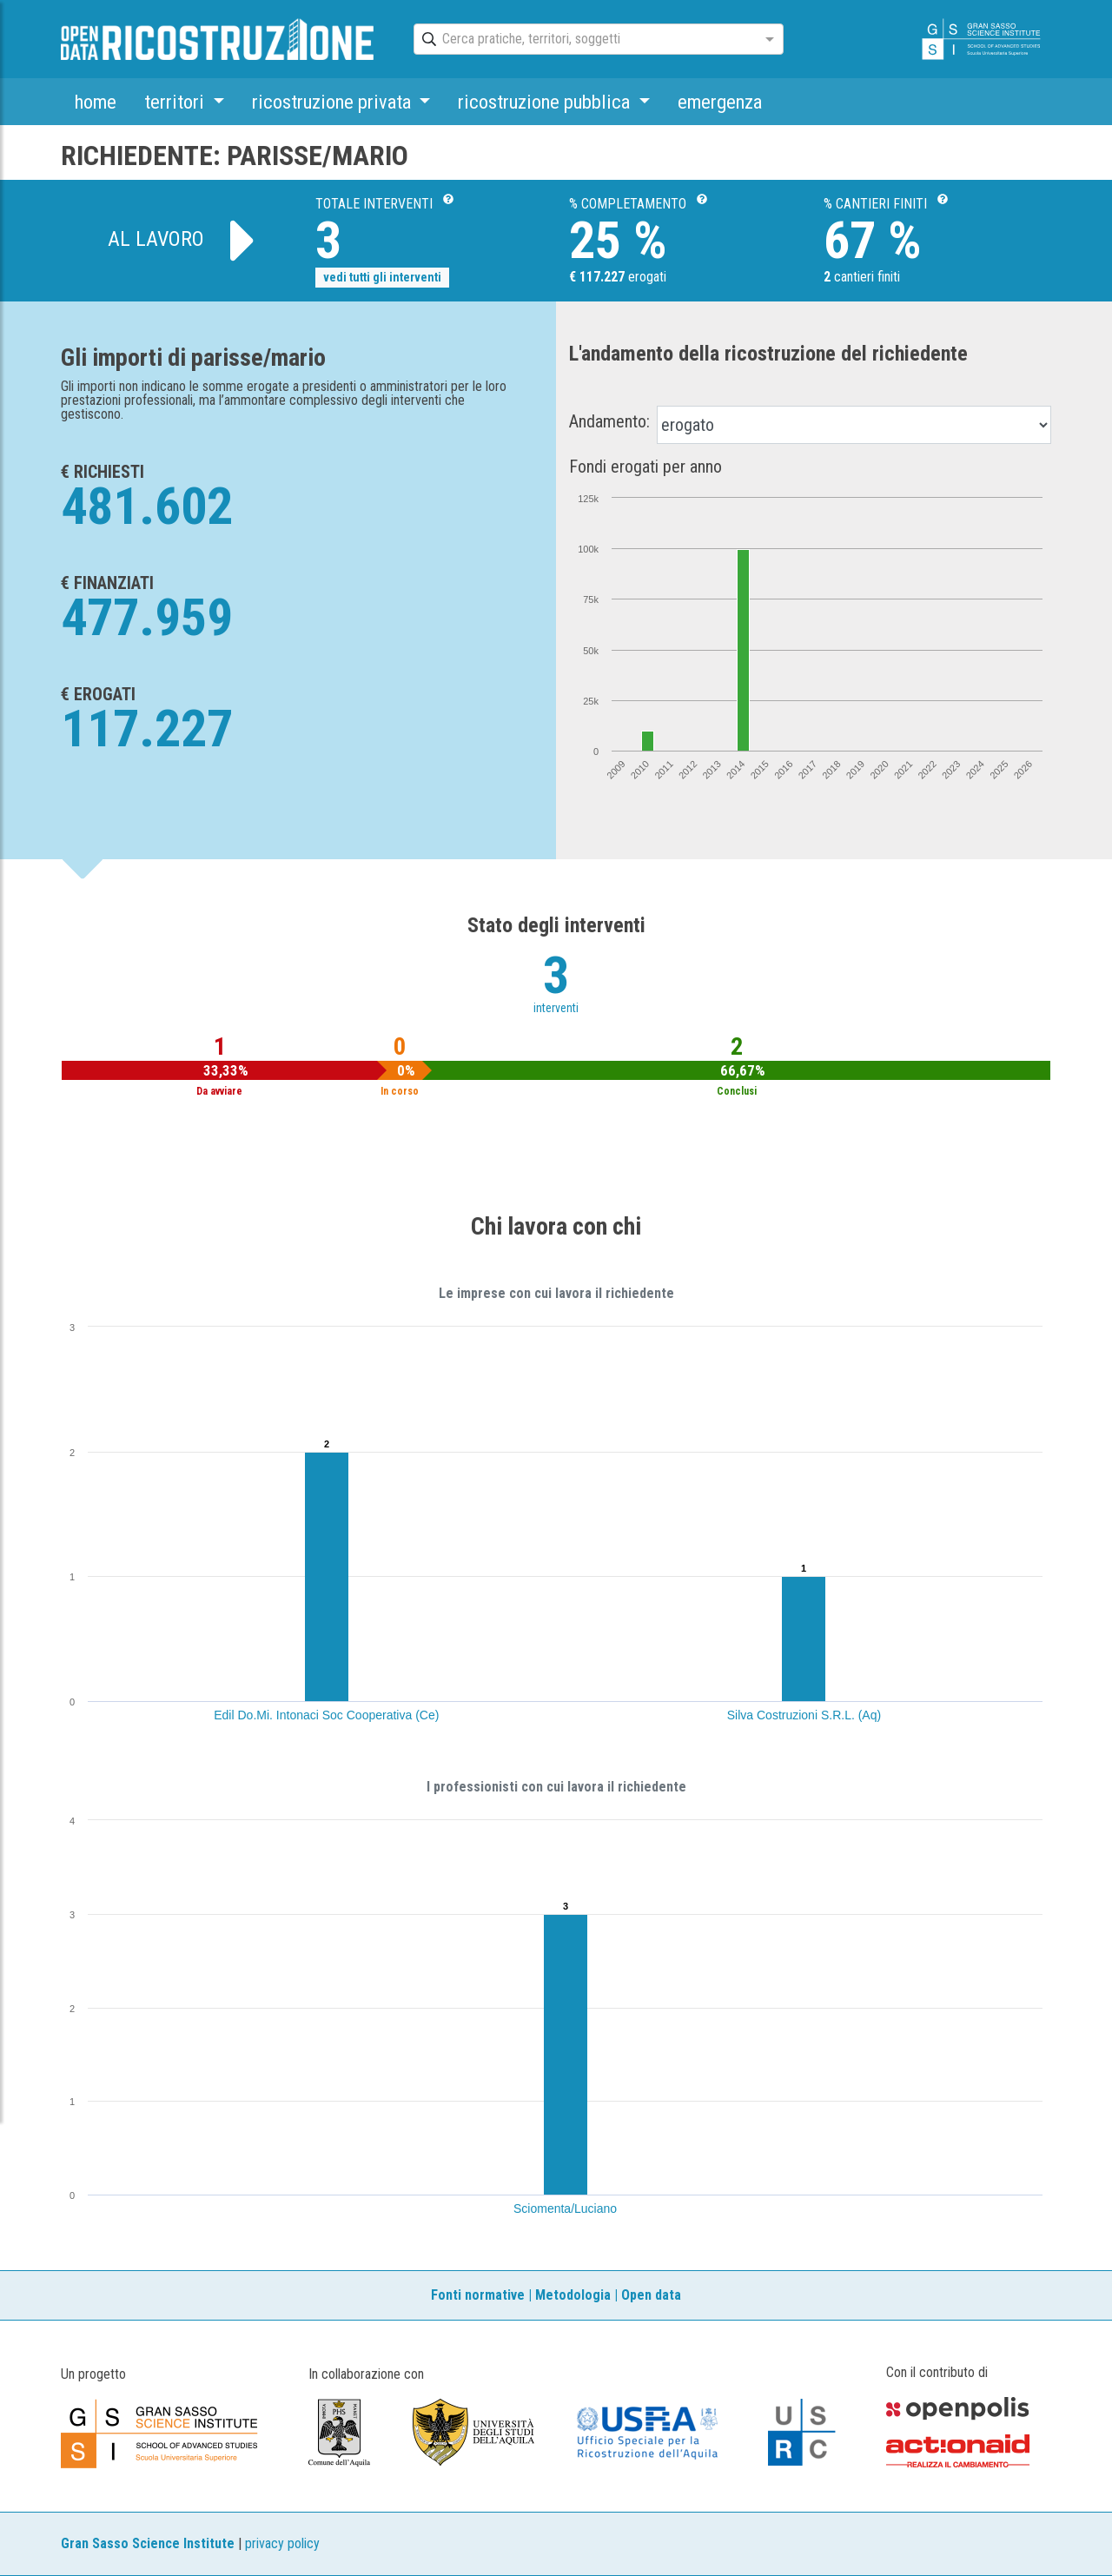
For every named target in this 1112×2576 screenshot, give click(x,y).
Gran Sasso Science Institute (148, 2543)
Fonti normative (478, 2295)
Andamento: (609, 421)
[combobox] (583, 40)
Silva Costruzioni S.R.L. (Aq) (804, 1715)
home (95, 101)
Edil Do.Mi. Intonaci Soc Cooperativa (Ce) (326, 1715)
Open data (651, 2295)
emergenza (720, 101)
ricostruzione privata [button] (333, 101)
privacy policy (282, 2543)
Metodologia (573, 2295)
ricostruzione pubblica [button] (546, 101)
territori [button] (176, 101)
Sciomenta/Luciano (565, 2208)
